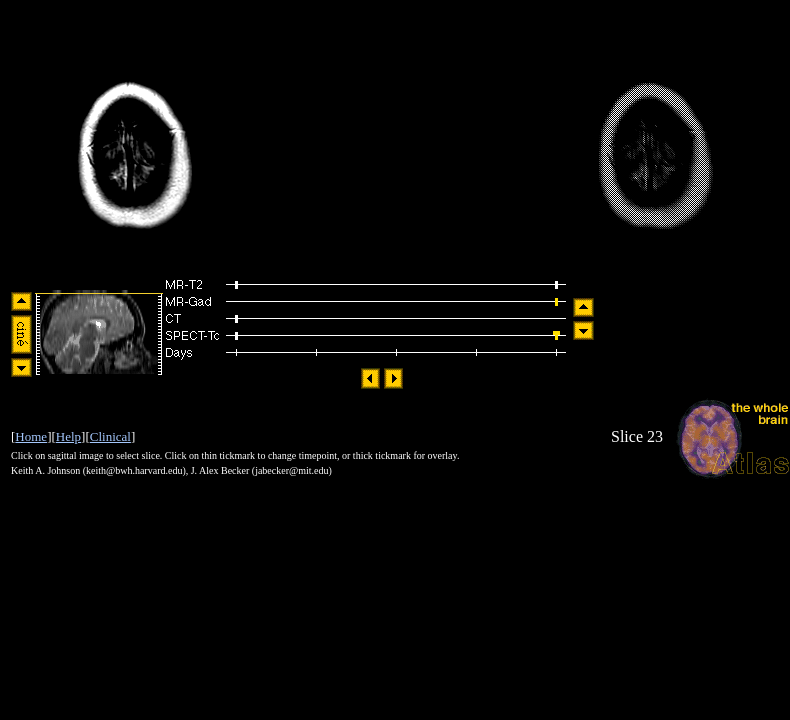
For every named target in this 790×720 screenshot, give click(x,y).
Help (68, 436)
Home (31, 436)
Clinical (110, 436)
